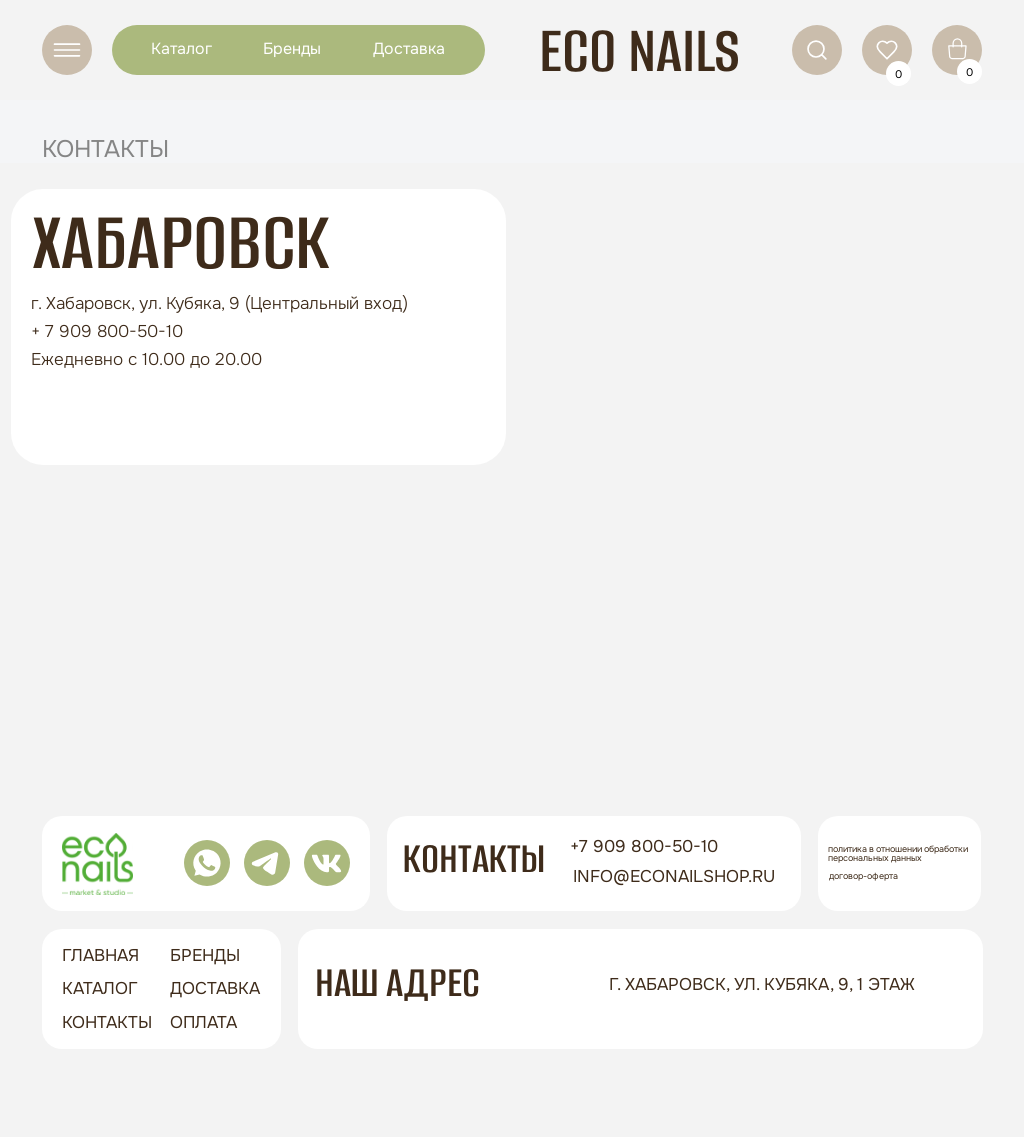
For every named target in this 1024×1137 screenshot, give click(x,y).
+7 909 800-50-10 (644, 846)
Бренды (292, 48)
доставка (215, 988)
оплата (203, 1022)
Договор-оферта (863, 876)
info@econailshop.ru (674, 876)
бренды (205, 955)
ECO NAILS (639, 50)
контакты (107, 1022)
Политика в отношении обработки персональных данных (898, 853)
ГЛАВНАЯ (100, 955)
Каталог (181, 48)
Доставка (409, 48)
